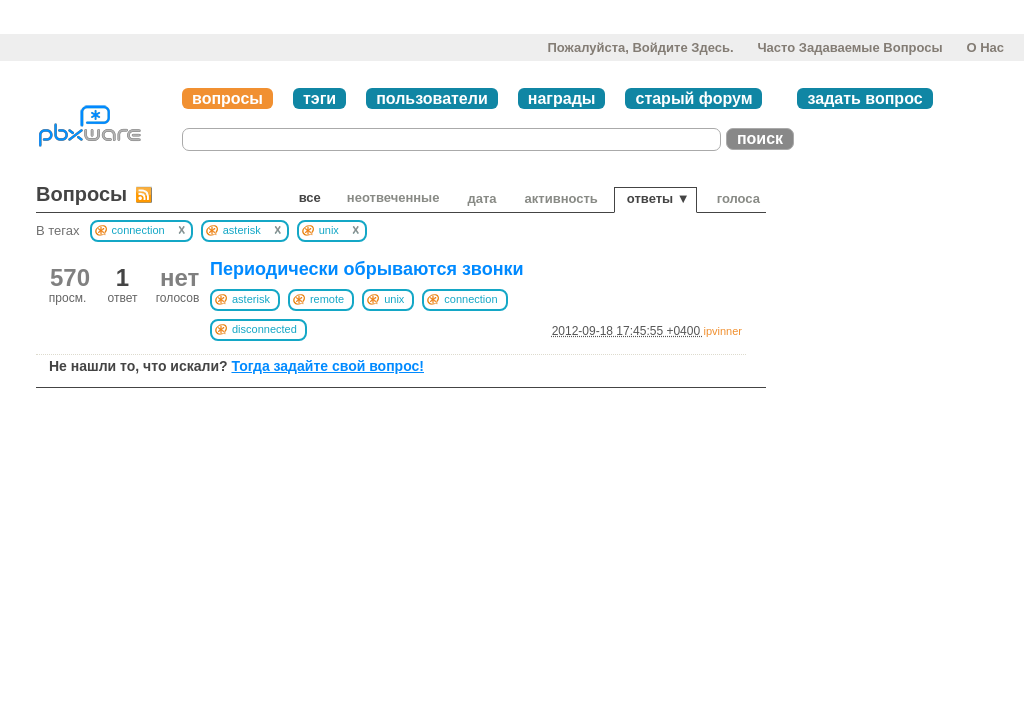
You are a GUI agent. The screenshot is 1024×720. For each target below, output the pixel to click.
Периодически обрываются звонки (367, 269)
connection (470, 299)
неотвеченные (393, 197)
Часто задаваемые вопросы (849, 47)
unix (394, 299)
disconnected (264, 329)
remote (327, 299)
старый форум (693, 98)
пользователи (432, 98)
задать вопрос (864, 98)
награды (562, 98)
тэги (319, 98)
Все (310, 197)
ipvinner (722, 331)
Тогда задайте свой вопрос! (327, 366)
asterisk (251, 299)
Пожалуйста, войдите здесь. (640, 47)
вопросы (227, 98)
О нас (985, 47)
